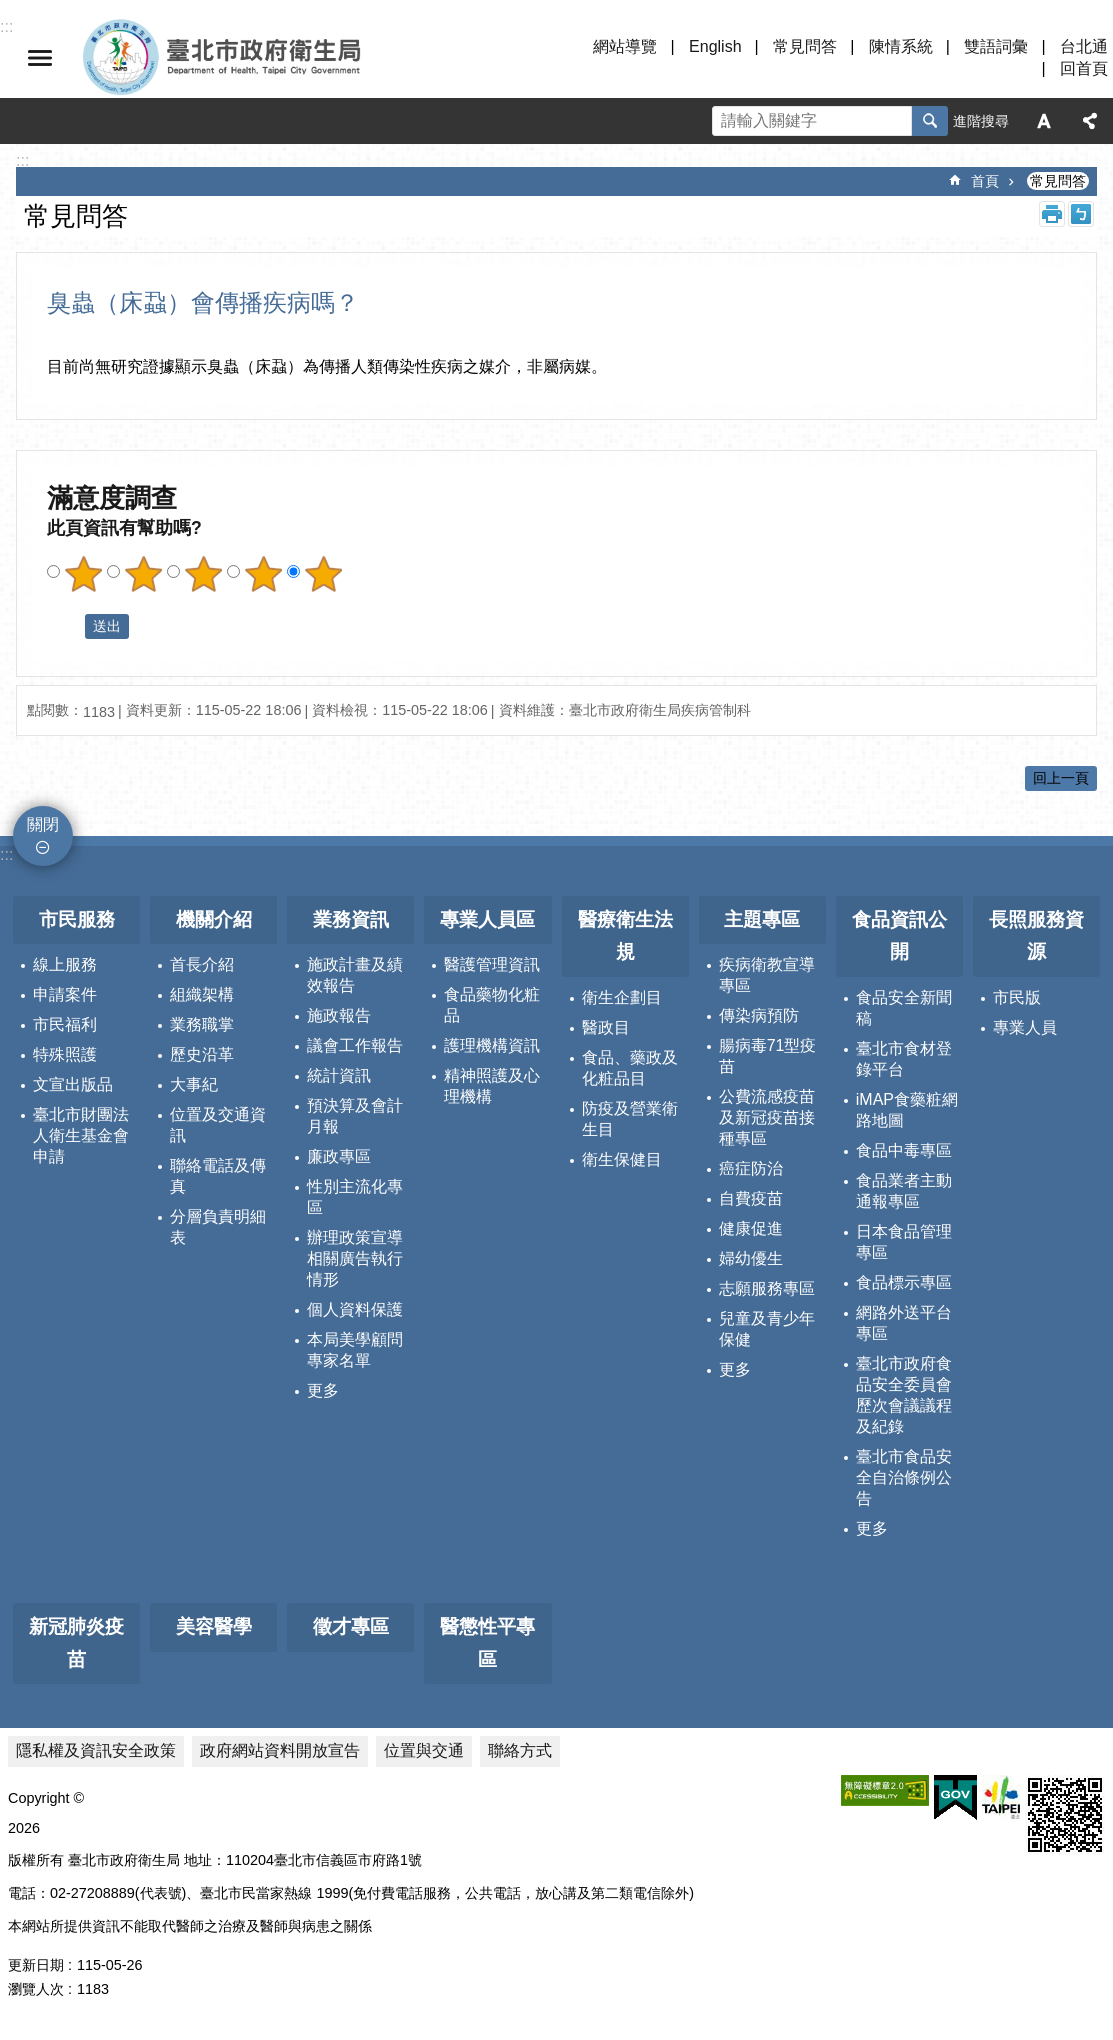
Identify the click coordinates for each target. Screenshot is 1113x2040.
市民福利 (65, 1024)
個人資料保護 (355, 1309)
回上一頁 (1061, 778)
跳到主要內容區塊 (10, 10)
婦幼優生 (751, 1258)
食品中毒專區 (904, 1150)
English (715, 46)
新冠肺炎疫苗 (76, 1643)
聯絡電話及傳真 (218, 1176)
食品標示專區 (904, 1282)
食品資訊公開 (899, 936)
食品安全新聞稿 (904, 1008)
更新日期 (36, 1965)
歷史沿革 (202, 1054)
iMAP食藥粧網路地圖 (907, 1110)
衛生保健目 (622, 1159)
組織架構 (202, 994)
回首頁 (1084, 68)
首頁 (985, 181)
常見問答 (805, 46)
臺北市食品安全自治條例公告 (904, 1477)
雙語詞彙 (996, 46)
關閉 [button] (40, 58)
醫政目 (606, 1027)
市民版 (1017, 997)
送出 (66, 627)
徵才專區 (351, 1626)
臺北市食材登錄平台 (904, 1059)
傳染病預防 (759, 1015)
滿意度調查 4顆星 (263, 574)
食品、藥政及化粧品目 (630, 1068)
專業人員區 (487, 919)
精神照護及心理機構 (492, 1086)
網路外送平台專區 (904, 1323)
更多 (323, 1390)
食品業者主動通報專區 (904, 1191)
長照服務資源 (1036, 936)
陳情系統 (901, 46)
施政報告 (339, 1015)
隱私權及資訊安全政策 (96, 1750)
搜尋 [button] (930, 121)
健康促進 (751, 1228)
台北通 (1084, 46)
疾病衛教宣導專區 (767, 975)
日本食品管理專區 (904, 1242)
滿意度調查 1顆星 (83, 574)
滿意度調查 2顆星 (143, 574)
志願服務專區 (767, 1288)
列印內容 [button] (1052, 214)
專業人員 (1025, 1027)
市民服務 (77, 919)
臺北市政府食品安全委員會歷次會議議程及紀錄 (904, 1395)
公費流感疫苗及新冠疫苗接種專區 (767, 1117)
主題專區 (762, 919)
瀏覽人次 (36, 1989)
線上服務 (65, 964)
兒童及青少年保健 (767, 1329)
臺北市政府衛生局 (280, 58)
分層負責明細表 (218, 1227)
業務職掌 (202, 1024)
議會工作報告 (355, 1045)
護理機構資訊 (492, 1045)
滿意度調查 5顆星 (323, 574)
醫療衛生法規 (625, 936)
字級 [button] (1044, 121)
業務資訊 (351, 919)
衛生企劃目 (622, 997)
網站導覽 (625, 46)
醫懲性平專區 (487, 1643)
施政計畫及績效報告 (355, 975)
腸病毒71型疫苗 (768, 1056)
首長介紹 (202, 964)
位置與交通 (424, 1750)
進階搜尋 (981, 121)
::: (6, 854)
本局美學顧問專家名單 (355, 1350)
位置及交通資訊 (218, 1125)
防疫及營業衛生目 (630, 1119)
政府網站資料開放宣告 (280, 1750)
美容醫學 (214, 1626)
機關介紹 (214, 919)
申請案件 (65, 994)
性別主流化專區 (355, 1197)
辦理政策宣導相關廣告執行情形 (355, 1258)
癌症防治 (751, 1168)
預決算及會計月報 (355, 1116)
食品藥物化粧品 (492, 1005)
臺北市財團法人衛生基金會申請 (81, 1135)
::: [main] (22, 160)
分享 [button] (1090, 121)
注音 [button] (1081, 214)
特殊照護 (65, 1054)
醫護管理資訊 (492, 964)
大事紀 (194, 1084)
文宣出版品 (73, 1084)
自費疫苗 (751, 1198)
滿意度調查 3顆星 (203, 574)
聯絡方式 (520, 1750)
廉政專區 (339, 1156)
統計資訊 (339, 1075)
